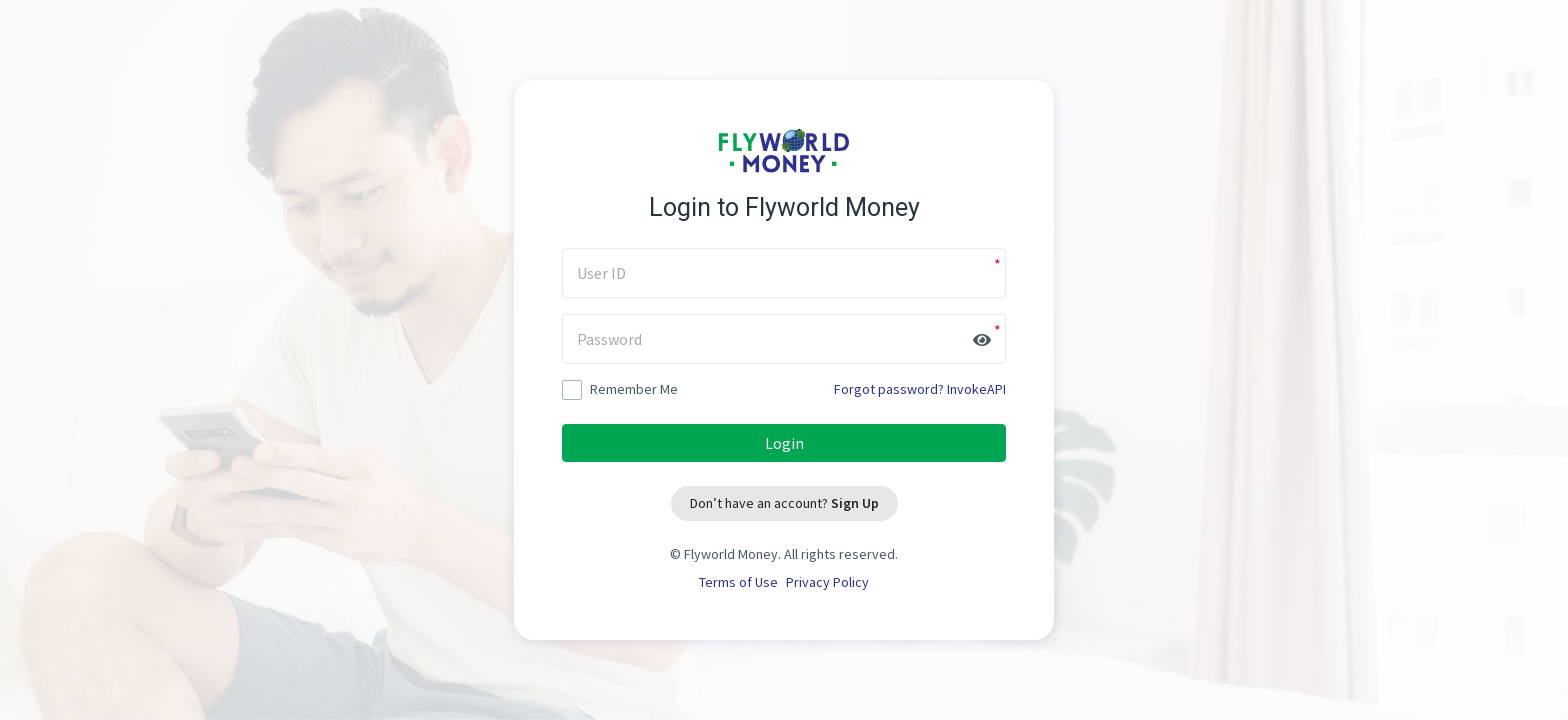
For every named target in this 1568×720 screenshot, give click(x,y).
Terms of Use (738, 582)
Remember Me (620, 390)
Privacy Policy (827, 582)
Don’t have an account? (784, 503)
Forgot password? (889, 389)
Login (784, 443)
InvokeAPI (976, 389)
